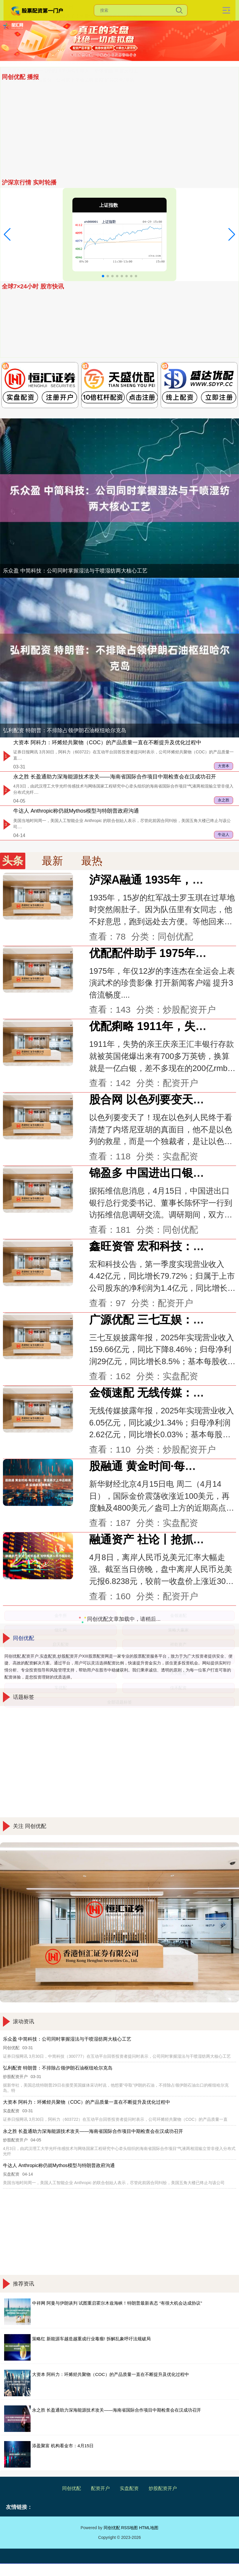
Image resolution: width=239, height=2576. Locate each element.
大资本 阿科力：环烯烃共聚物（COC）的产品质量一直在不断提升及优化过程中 (107, 742)
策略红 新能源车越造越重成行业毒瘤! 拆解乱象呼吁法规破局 (91, 2338)
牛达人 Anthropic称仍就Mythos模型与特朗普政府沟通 (76, 811)
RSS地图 (129, 2527)
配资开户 (100, 2488)
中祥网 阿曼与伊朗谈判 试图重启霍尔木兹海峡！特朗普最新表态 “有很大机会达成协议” (117, 2303)
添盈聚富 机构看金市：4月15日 (40, 97)
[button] (7, 234)
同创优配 (71, 2488)
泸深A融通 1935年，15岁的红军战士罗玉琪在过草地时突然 (70, 134)
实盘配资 (129, 2488)
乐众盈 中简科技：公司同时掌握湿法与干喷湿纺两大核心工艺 (72, 125)
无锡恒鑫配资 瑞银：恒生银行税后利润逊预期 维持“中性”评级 (72, 88)
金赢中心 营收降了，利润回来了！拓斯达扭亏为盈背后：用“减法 (75, 106)
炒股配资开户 (163, 2488)
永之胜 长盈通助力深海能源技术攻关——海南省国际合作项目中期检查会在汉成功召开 (114, 777)
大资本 (223, 766)
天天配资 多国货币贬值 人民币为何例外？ (51, 143)
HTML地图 (148, 2527)
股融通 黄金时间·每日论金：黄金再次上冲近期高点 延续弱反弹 (73, 152)
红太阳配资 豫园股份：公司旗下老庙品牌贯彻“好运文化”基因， (73, 170)
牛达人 (223, 834)
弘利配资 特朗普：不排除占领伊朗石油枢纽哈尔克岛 (64, 730)
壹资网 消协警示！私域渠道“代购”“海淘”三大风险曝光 (63, 115)
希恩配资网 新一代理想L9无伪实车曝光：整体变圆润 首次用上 (73, 161)
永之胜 (223, 800)
